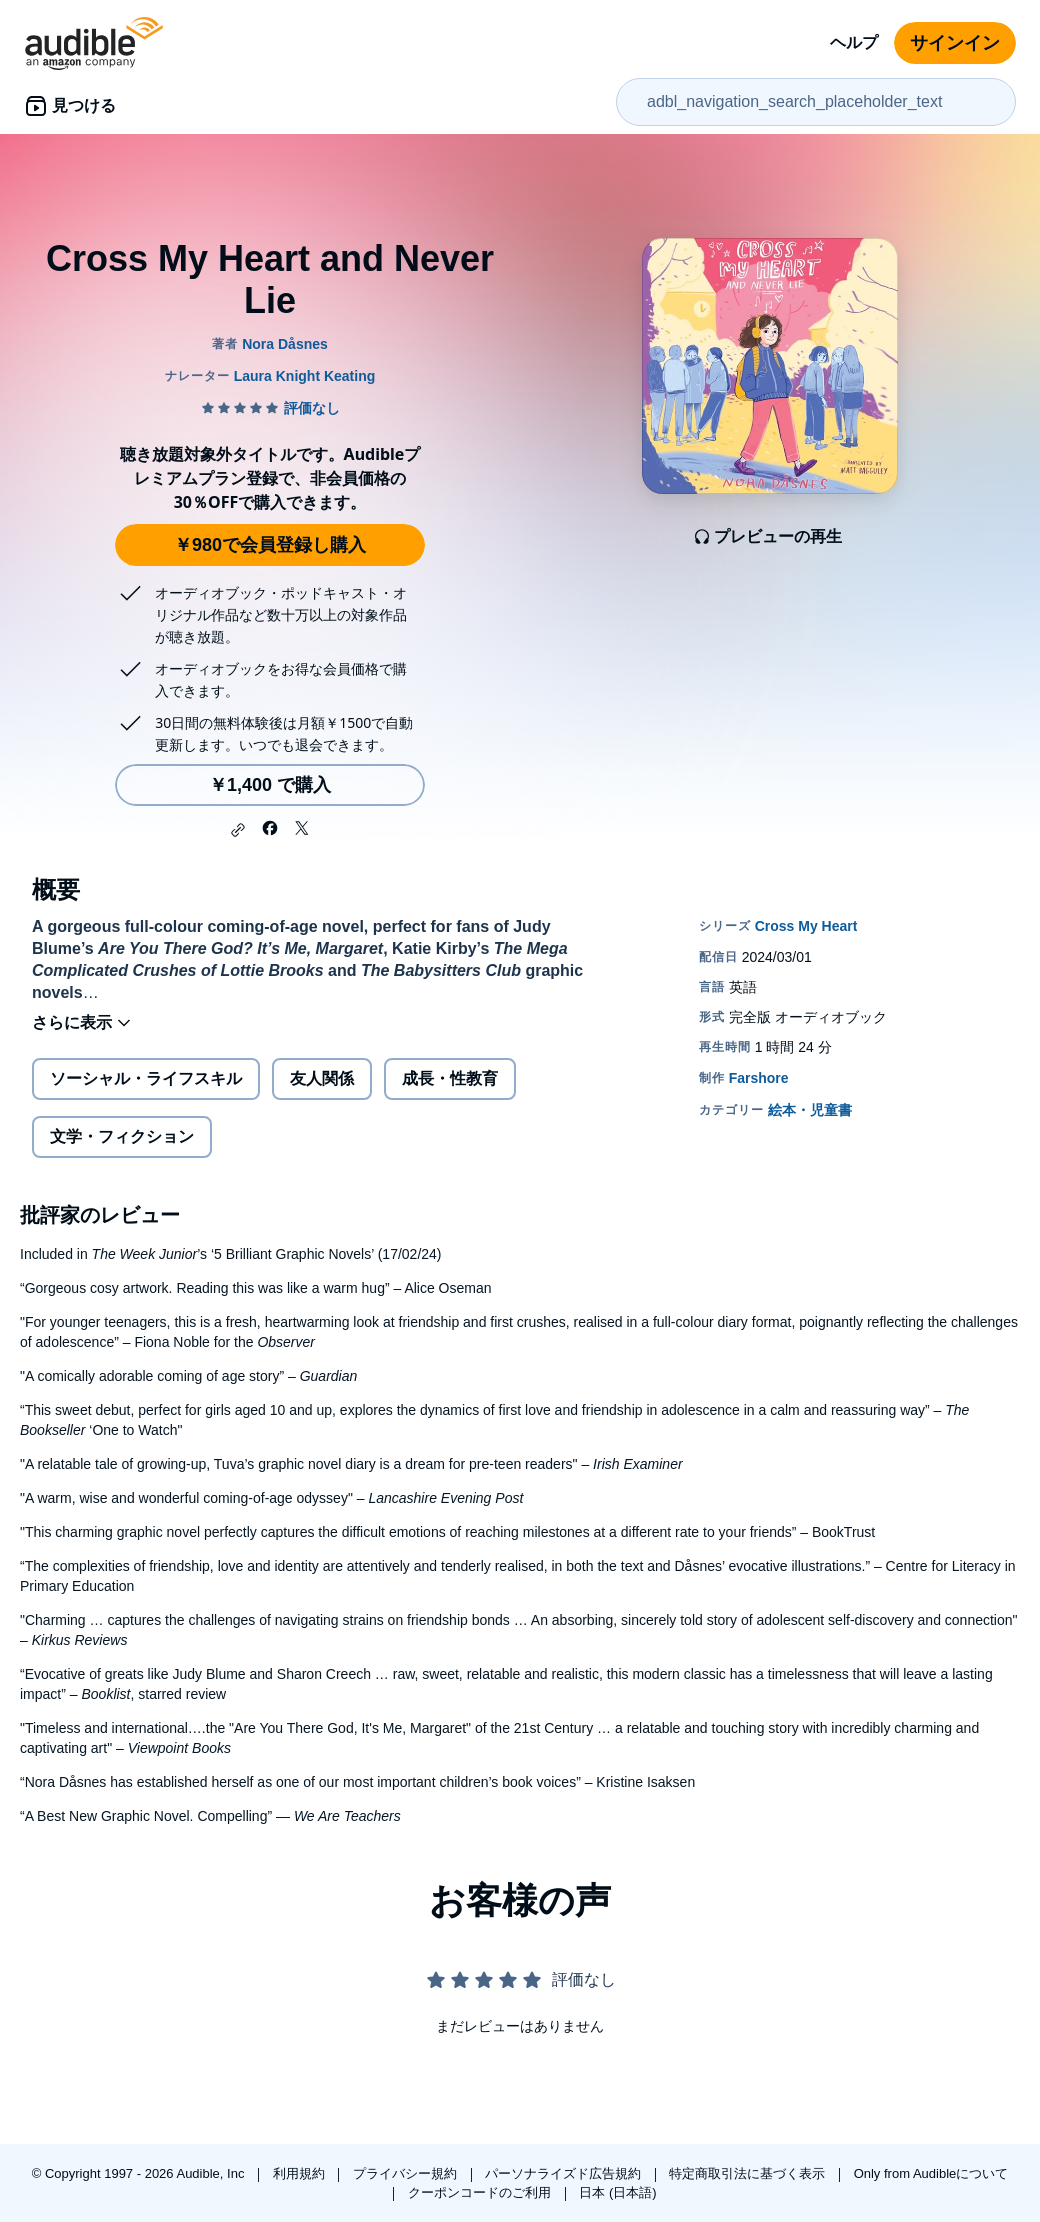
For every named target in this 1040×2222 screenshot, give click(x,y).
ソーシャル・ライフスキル (146, 1078)
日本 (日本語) (617, 2192)
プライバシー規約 (407, 2173)
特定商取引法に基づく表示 (749, 2173)
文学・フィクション (122, 1136)
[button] (238, 830)
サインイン (955, 43)
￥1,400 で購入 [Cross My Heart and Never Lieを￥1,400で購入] (270, 785)
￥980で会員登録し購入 (270, 545)
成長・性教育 (450, 1078)
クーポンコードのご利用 (481, 2192)
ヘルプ (854, 42)
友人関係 (322, 1078)
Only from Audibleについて (931, 2173)
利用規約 (301, 2173)
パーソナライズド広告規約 (565, 2173)
